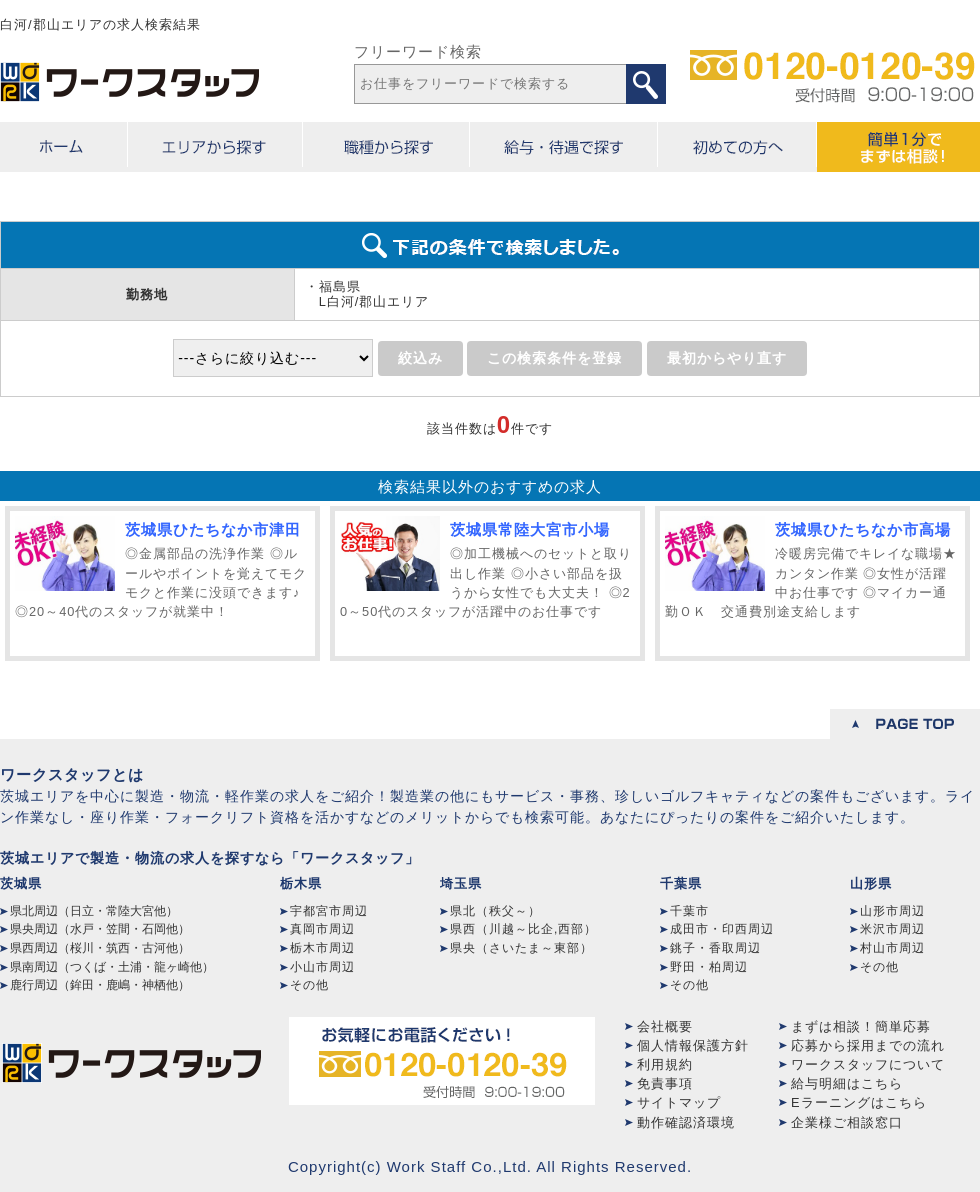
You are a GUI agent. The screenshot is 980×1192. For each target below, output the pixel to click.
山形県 (871, 883)
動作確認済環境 (686, 1122)
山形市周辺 (892, 911)
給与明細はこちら (847, 1083)
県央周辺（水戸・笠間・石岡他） (100, 929)
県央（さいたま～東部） (521, 948)
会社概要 (665, 1026)
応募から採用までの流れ (868, 1045)
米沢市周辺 (892, 929)
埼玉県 (461, 883)
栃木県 (301, 883)
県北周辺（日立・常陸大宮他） (94, 911)
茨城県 (21, 883)
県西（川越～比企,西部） (523, 929)
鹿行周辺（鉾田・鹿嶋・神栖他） (100, 985)
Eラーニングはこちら (859, 1102)
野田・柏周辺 (709, 967)
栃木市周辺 (322, 948)
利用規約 (665, 1064)
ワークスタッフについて (868, 1064)
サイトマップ (679, 1102)
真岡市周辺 (322, 929)
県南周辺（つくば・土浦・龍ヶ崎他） (112, 967)
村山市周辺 (892, 948)
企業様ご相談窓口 (847, 1122)
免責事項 (665, 1083)
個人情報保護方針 (693, 1045)
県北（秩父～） (495, 911)
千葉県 (681, 883)
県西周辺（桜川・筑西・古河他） (100, 948)
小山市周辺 (322, 967)
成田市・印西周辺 (722, 929)
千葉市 (689, 911)
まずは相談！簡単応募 (861, 1026)
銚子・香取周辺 (715, 948)
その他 (309, 985)
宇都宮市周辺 (329, 911)
